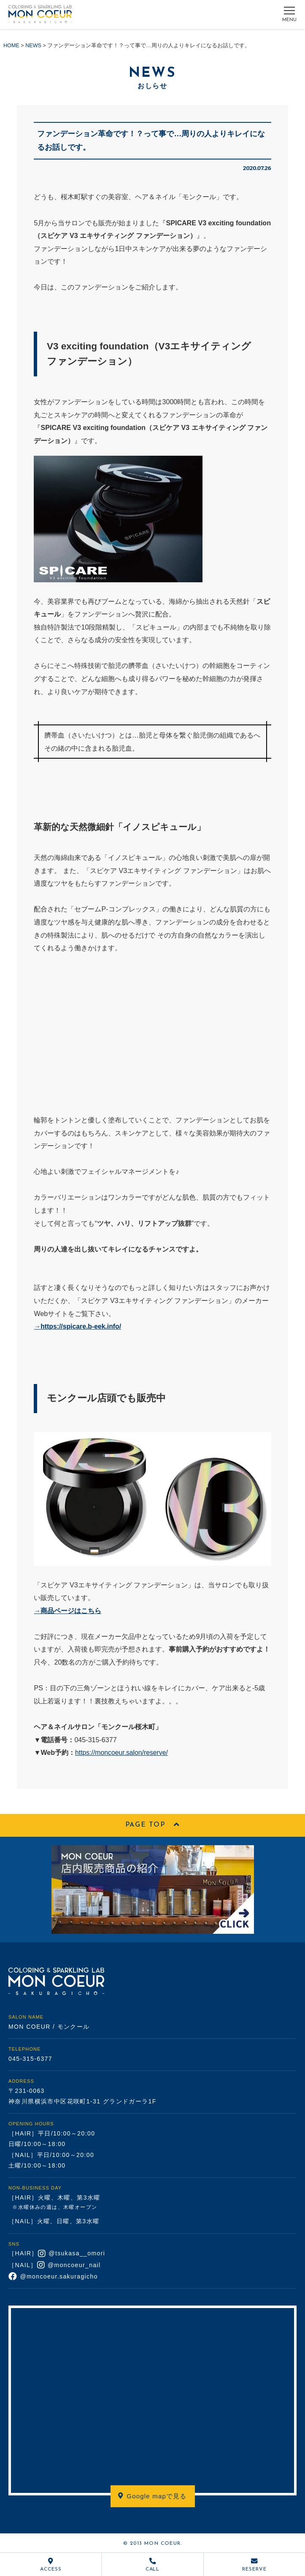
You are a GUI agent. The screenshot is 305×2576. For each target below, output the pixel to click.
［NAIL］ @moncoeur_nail (54, 2265)
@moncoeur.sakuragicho (53, 2276)
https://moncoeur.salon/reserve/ (122, 1752)
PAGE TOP (152, 1825)
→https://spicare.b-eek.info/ (78, 1326)
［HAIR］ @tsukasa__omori (56, 2253)
